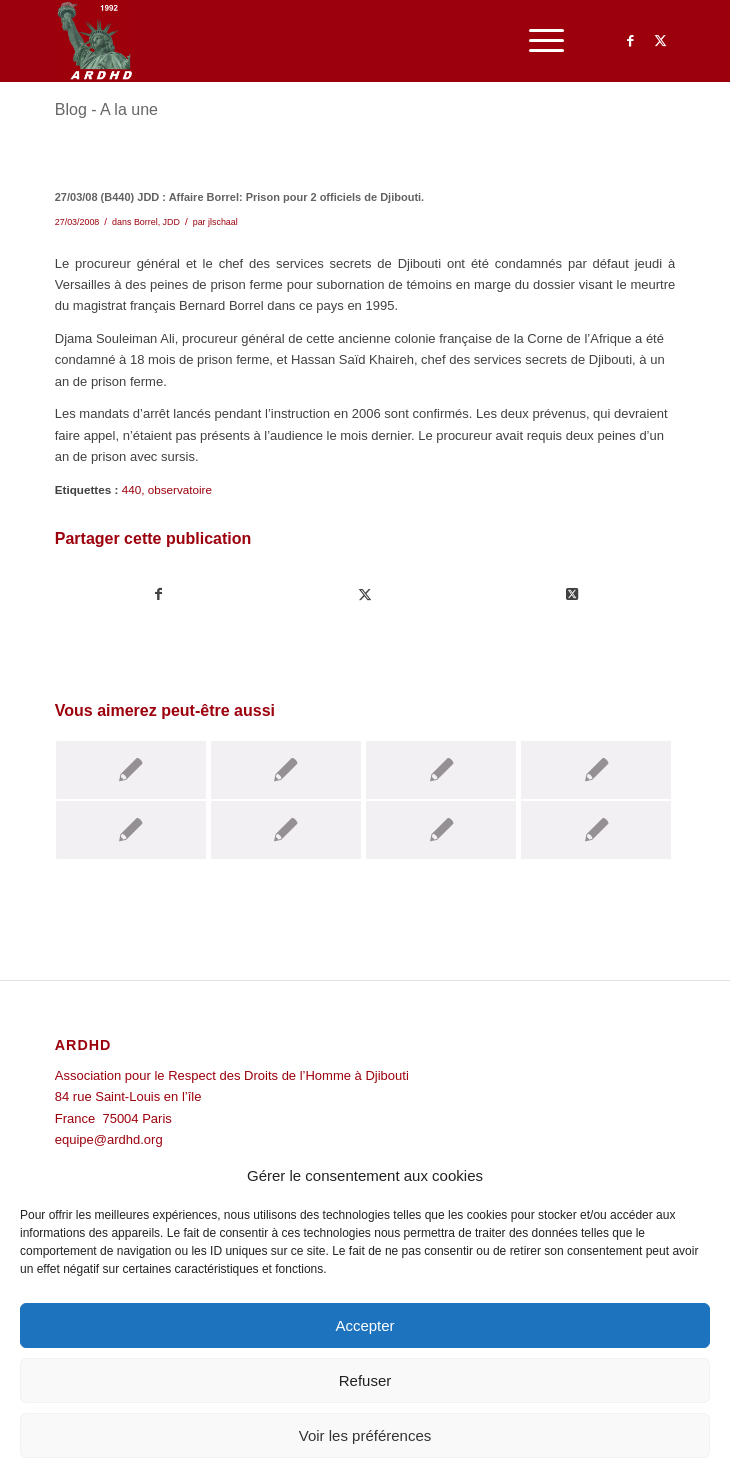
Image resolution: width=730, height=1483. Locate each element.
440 (132, 489)
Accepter (364, 1325)
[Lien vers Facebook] (630, 41)
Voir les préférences (365, 1435)
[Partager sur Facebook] (159, 594)
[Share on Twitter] (571, 594)
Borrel (146, 222)
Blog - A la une (106, 109)
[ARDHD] (303, 41)
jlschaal (223, 222)
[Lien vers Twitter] (660, 41)
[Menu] (536, 41)
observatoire (180, 489)
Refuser (365, 1380)
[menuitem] (536, 41)
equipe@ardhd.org (109, 1139)
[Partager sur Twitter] (365, 594)
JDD (171, 222)
